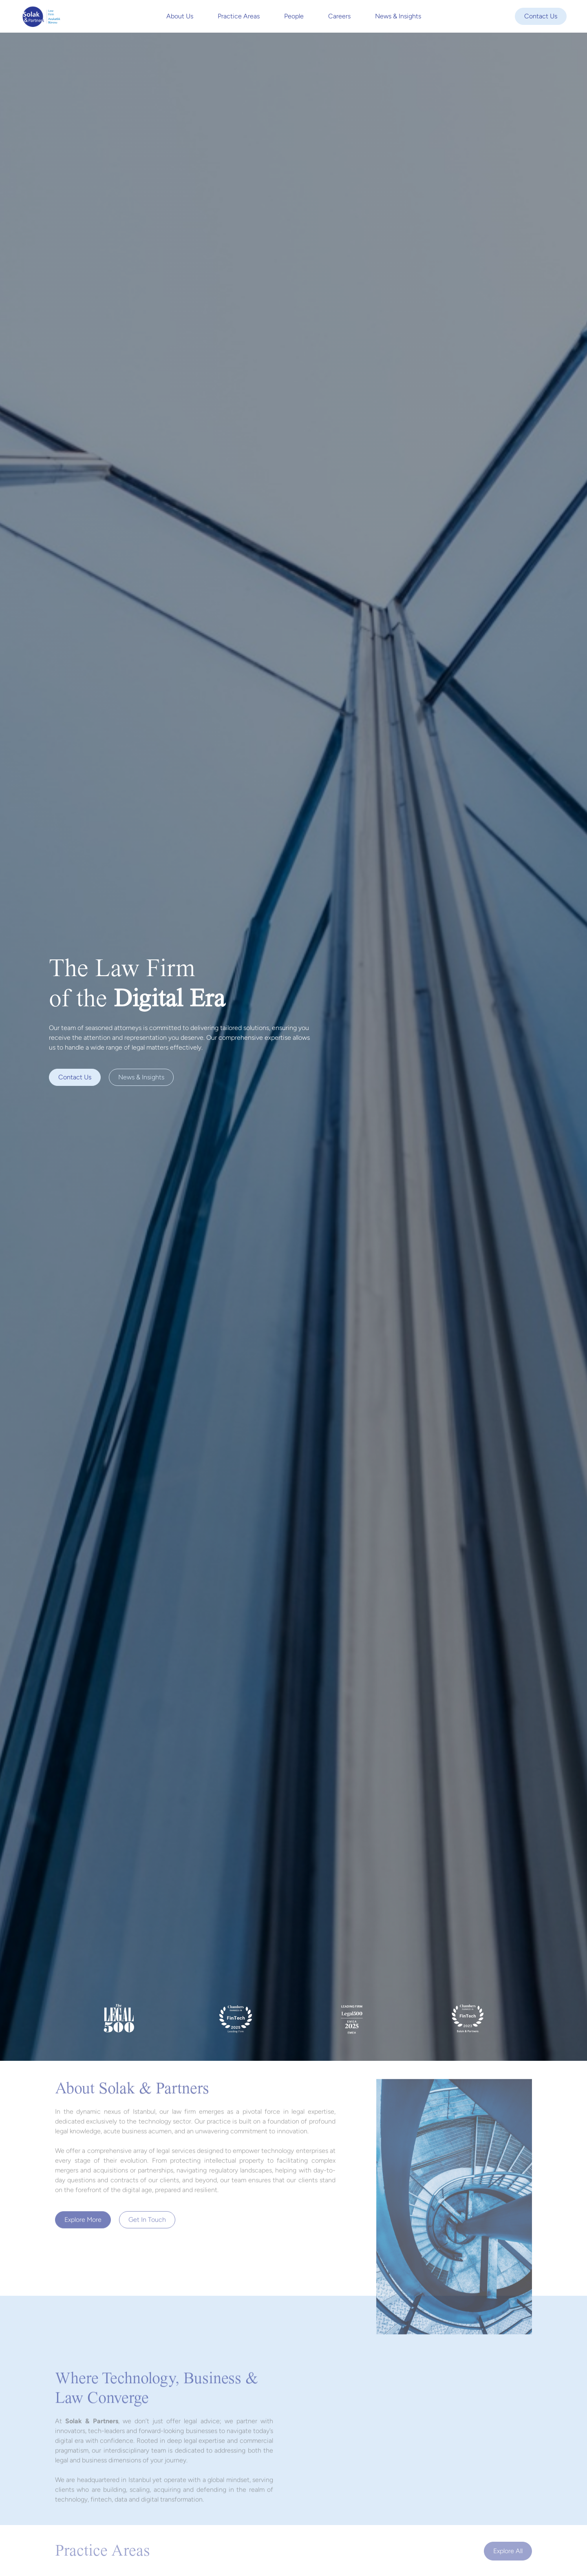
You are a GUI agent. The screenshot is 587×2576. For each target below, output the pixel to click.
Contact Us (540, 16)
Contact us (74, 1077)
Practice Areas (239, 16)
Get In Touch (147, 2223)
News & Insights (398, 16)
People (294, 16)
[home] (41, 16)
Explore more (83, 2223)
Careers (339, 16)
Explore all (508, 2551)
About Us (179, 16)
